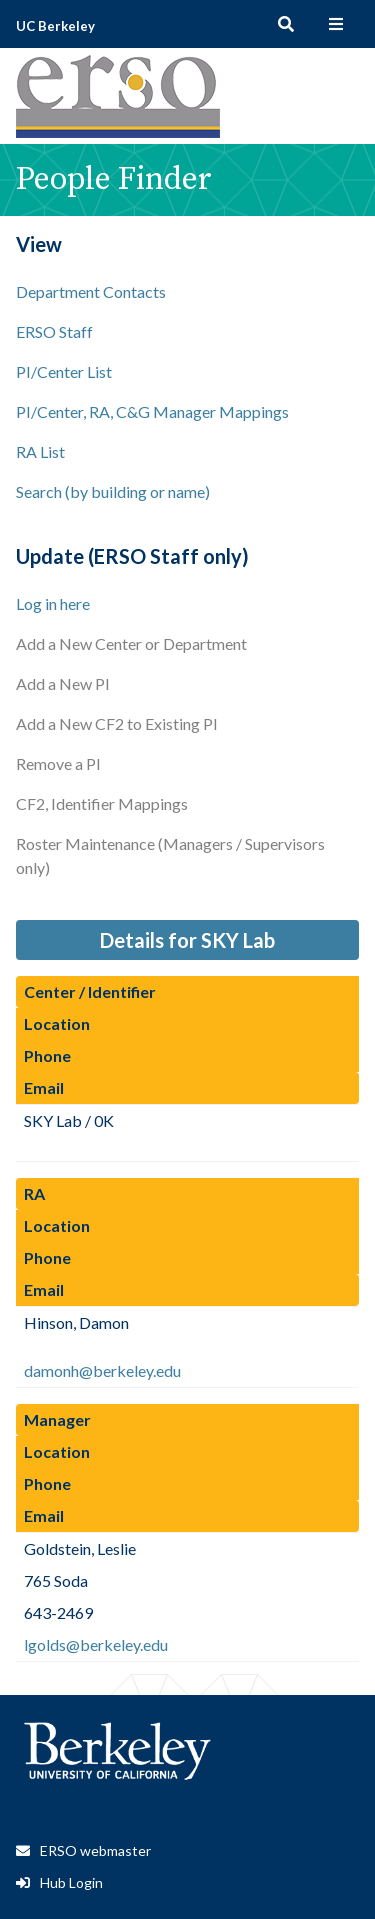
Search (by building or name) (113, 491)
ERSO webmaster (95, 1850)
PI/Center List (64, 371)
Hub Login (71, 1882)
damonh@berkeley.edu (102, 1370)
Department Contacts (91, 291)
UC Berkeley (55, 26)
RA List (40, 451)
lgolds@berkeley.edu (96, 1644)
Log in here (53, 603)
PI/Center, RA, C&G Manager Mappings (152, 411)
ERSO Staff (54, 331)
